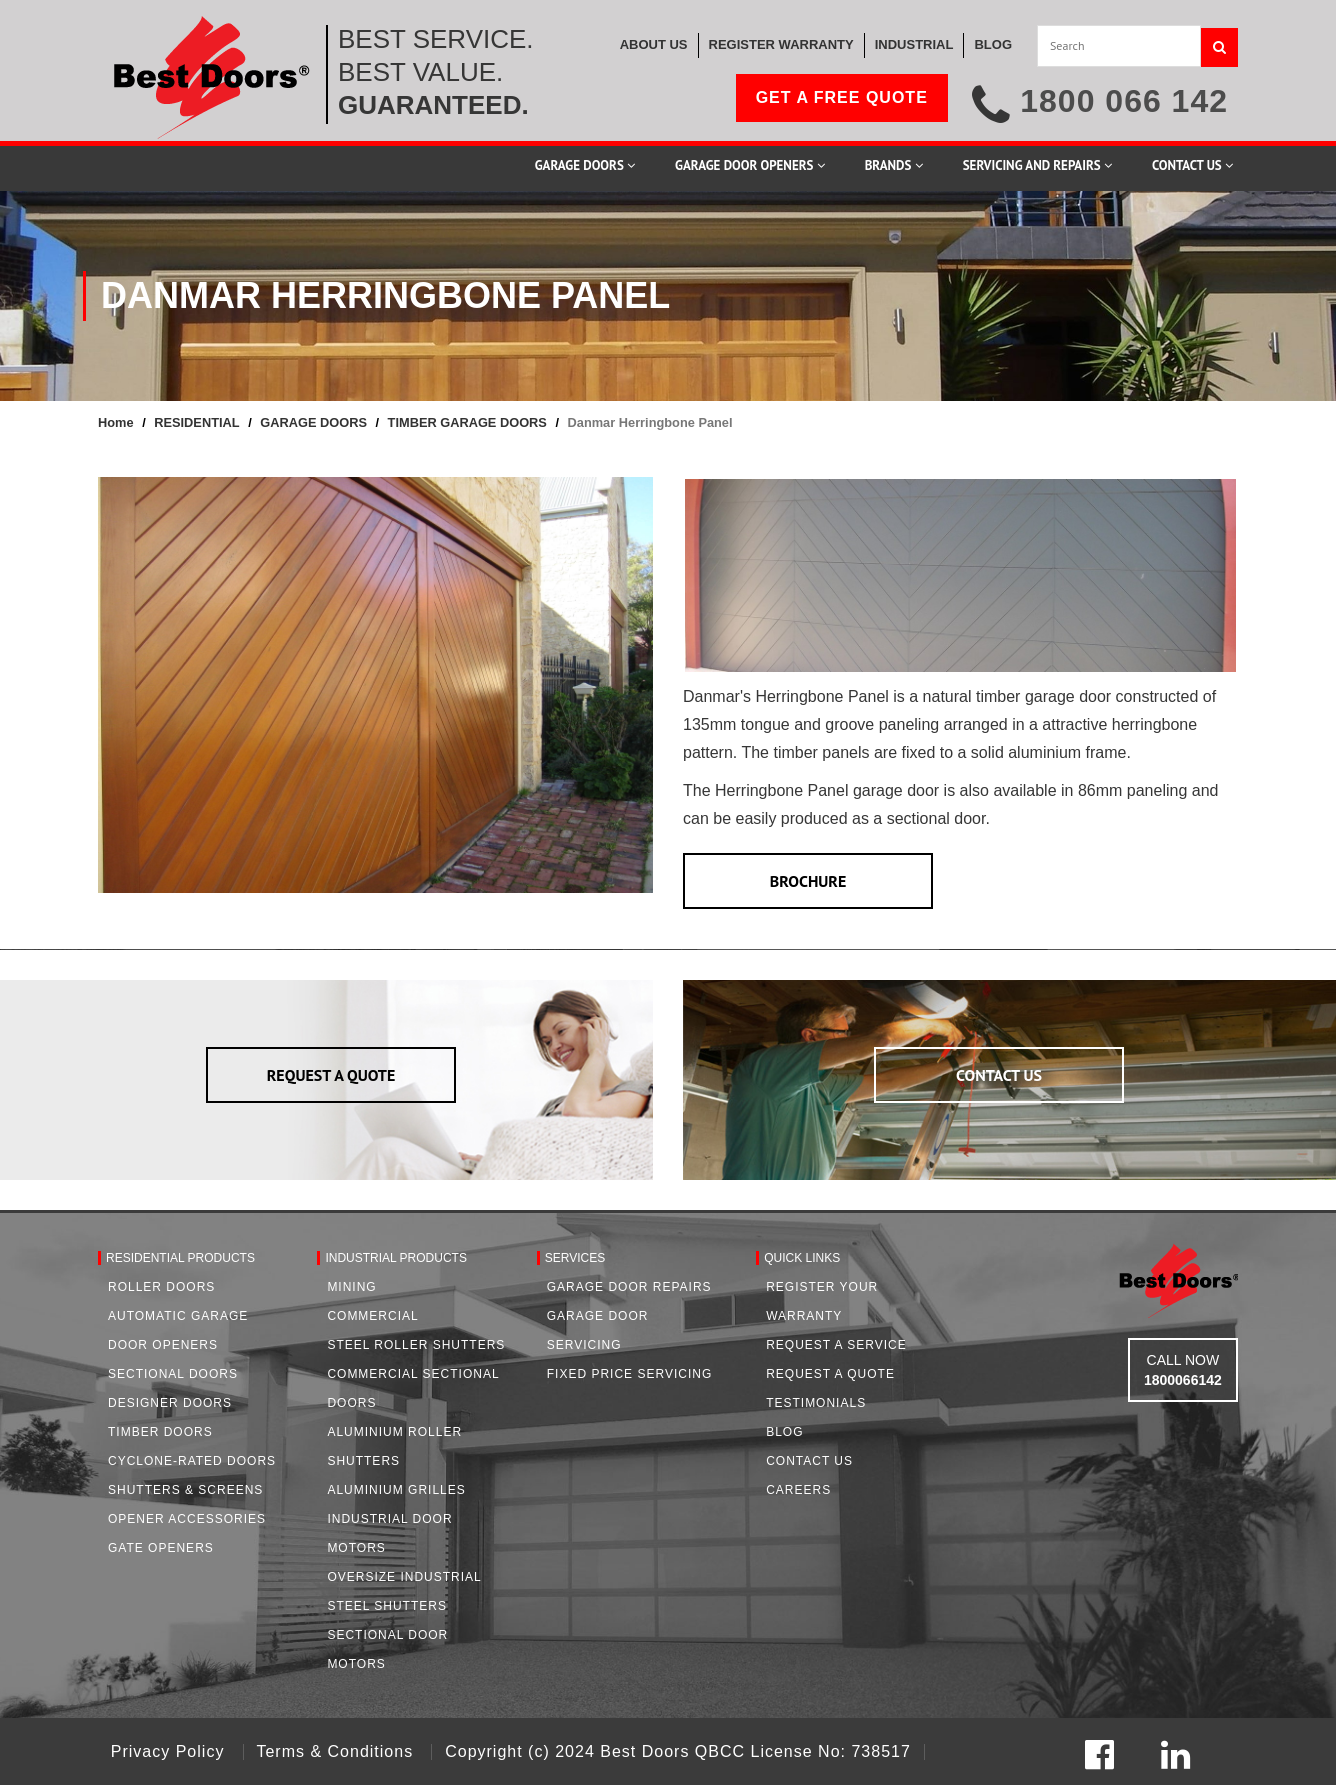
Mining (351, 1287)
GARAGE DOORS (313, 422)
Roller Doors (161, 1287)
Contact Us (1192, 165)
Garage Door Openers (750, 165)
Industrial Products (396, 1258)
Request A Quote (830, 1374)
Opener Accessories (187, 1519)
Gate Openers (161, 1548)
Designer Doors (170, 1403)
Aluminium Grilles (396, 1490)
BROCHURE (808, 881)
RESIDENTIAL (196, 422)
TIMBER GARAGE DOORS (467, 422)
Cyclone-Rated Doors (192, 1461)
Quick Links (802, 1258)
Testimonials (816, 1403)
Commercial (372, 1316)
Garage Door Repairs (629, 1287)
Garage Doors (585, 165)
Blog (784, 1432)
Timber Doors (160, 1432)
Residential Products (180, 1258)
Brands (894, 165)
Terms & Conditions (337, 1751)
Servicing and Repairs (1037, 165)
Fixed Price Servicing (629, 1374)
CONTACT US (999, 1075)
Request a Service (836, 1345)
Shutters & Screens (185, 1490)
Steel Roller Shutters (416, 1345)
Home (116, 422)
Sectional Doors (173, 1374)
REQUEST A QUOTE (331, 1075)
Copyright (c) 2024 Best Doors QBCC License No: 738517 (678, 1751)
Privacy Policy (170, 1751)
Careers (798, 1490)
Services (575, 1258)
